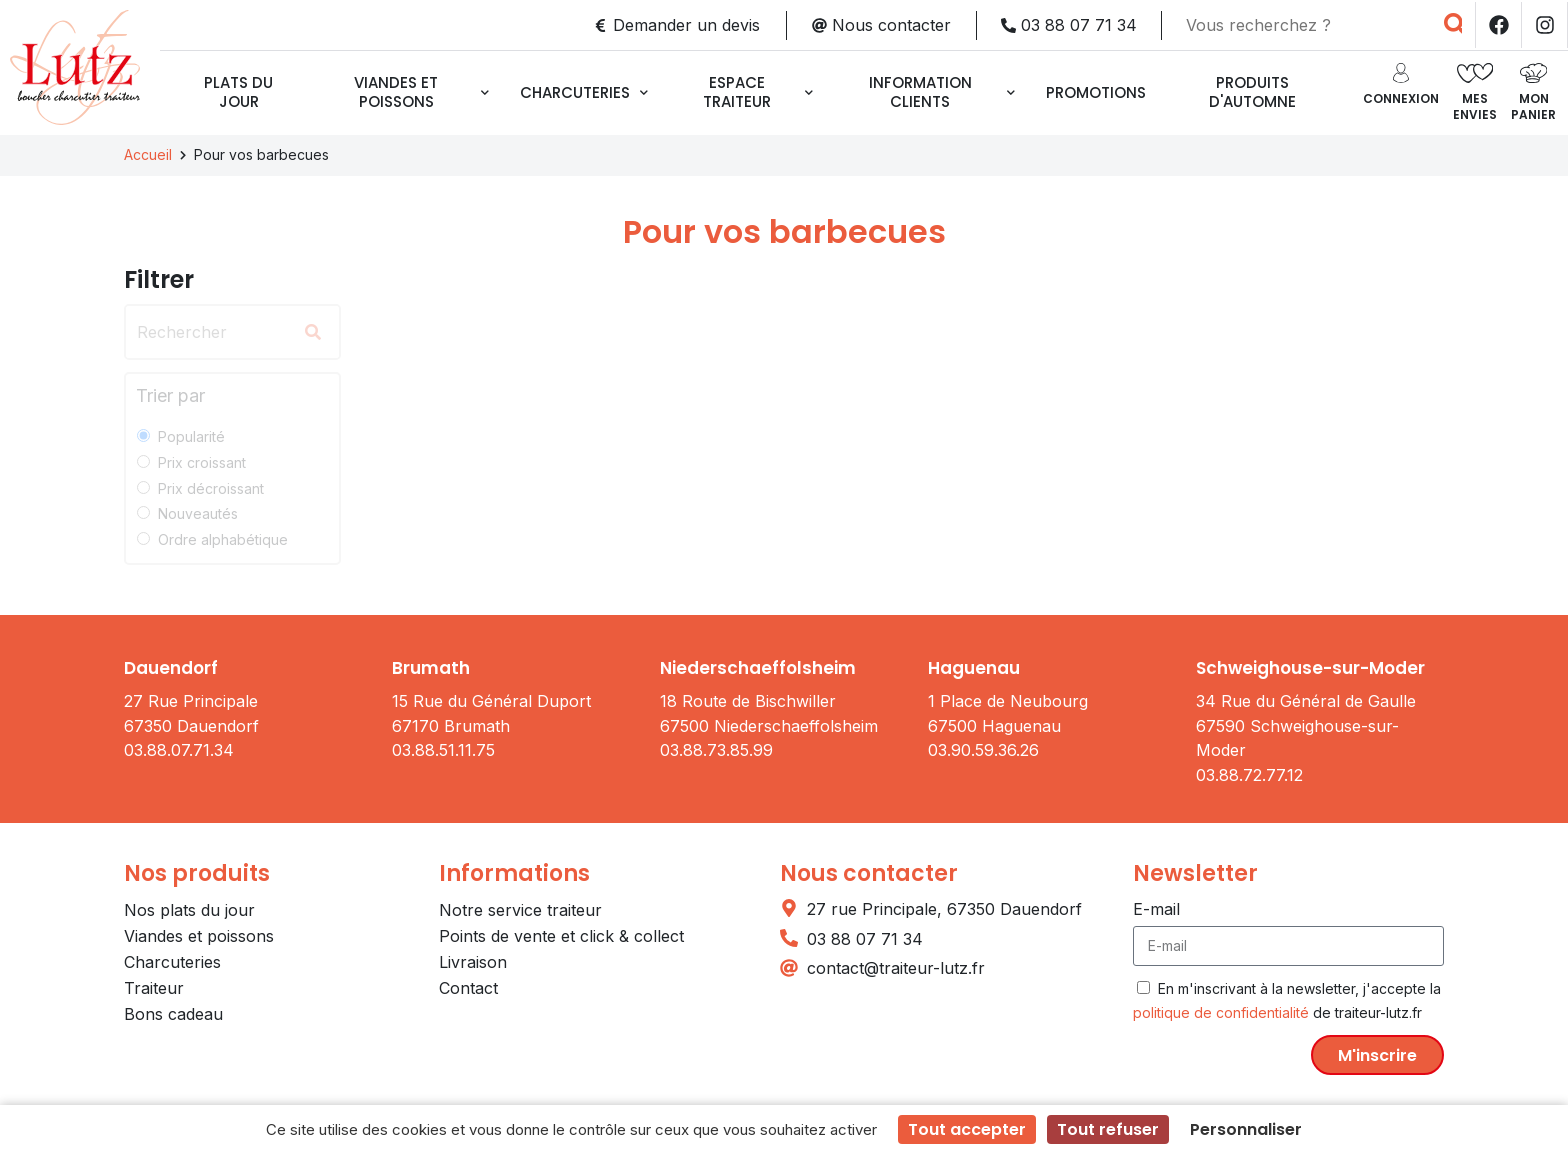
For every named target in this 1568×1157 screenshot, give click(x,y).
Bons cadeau (173, 1014)
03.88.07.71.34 (179, 750)
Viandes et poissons (421, 92)
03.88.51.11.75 (443, 750)
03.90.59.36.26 (983, 750)
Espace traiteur (758, 92)
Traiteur (154, 988)
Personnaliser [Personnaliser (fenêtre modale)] (1246, 1129)
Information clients (942, 92)
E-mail (1156, 909)
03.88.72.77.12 (1249, 775)
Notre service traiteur (520, 910)
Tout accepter (967, 1129)
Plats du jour (238, 92)
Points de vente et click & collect (561, 936)
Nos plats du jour (189, 910)
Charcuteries (584, 92)
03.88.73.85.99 (716, 750)
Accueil (148, 154)
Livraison (473, 962)
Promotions (1096, 92)
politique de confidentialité (1221, 1012)
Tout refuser (1108, 1129)
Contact (468, 988)
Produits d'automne (1252, 92)
